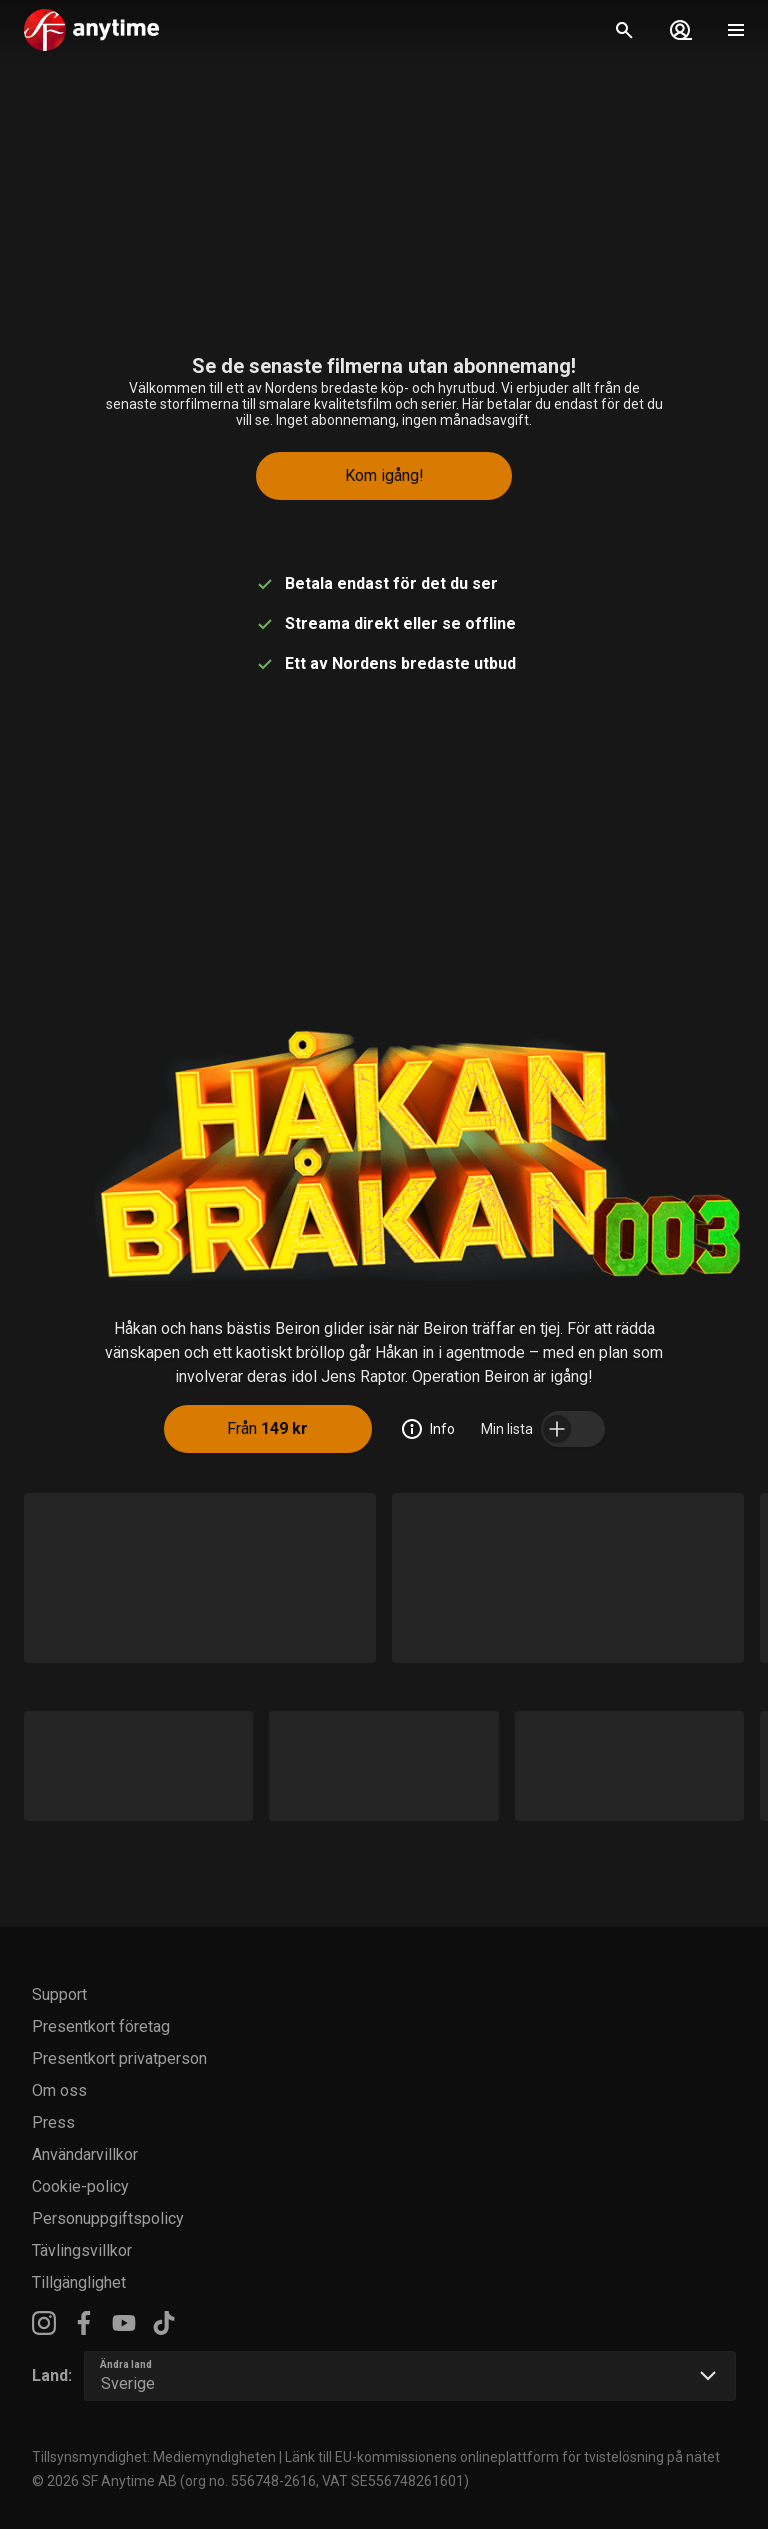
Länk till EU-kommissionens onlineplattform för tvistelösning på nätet (502, 2457)
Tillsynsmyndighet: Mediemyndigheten (154, 2457)
